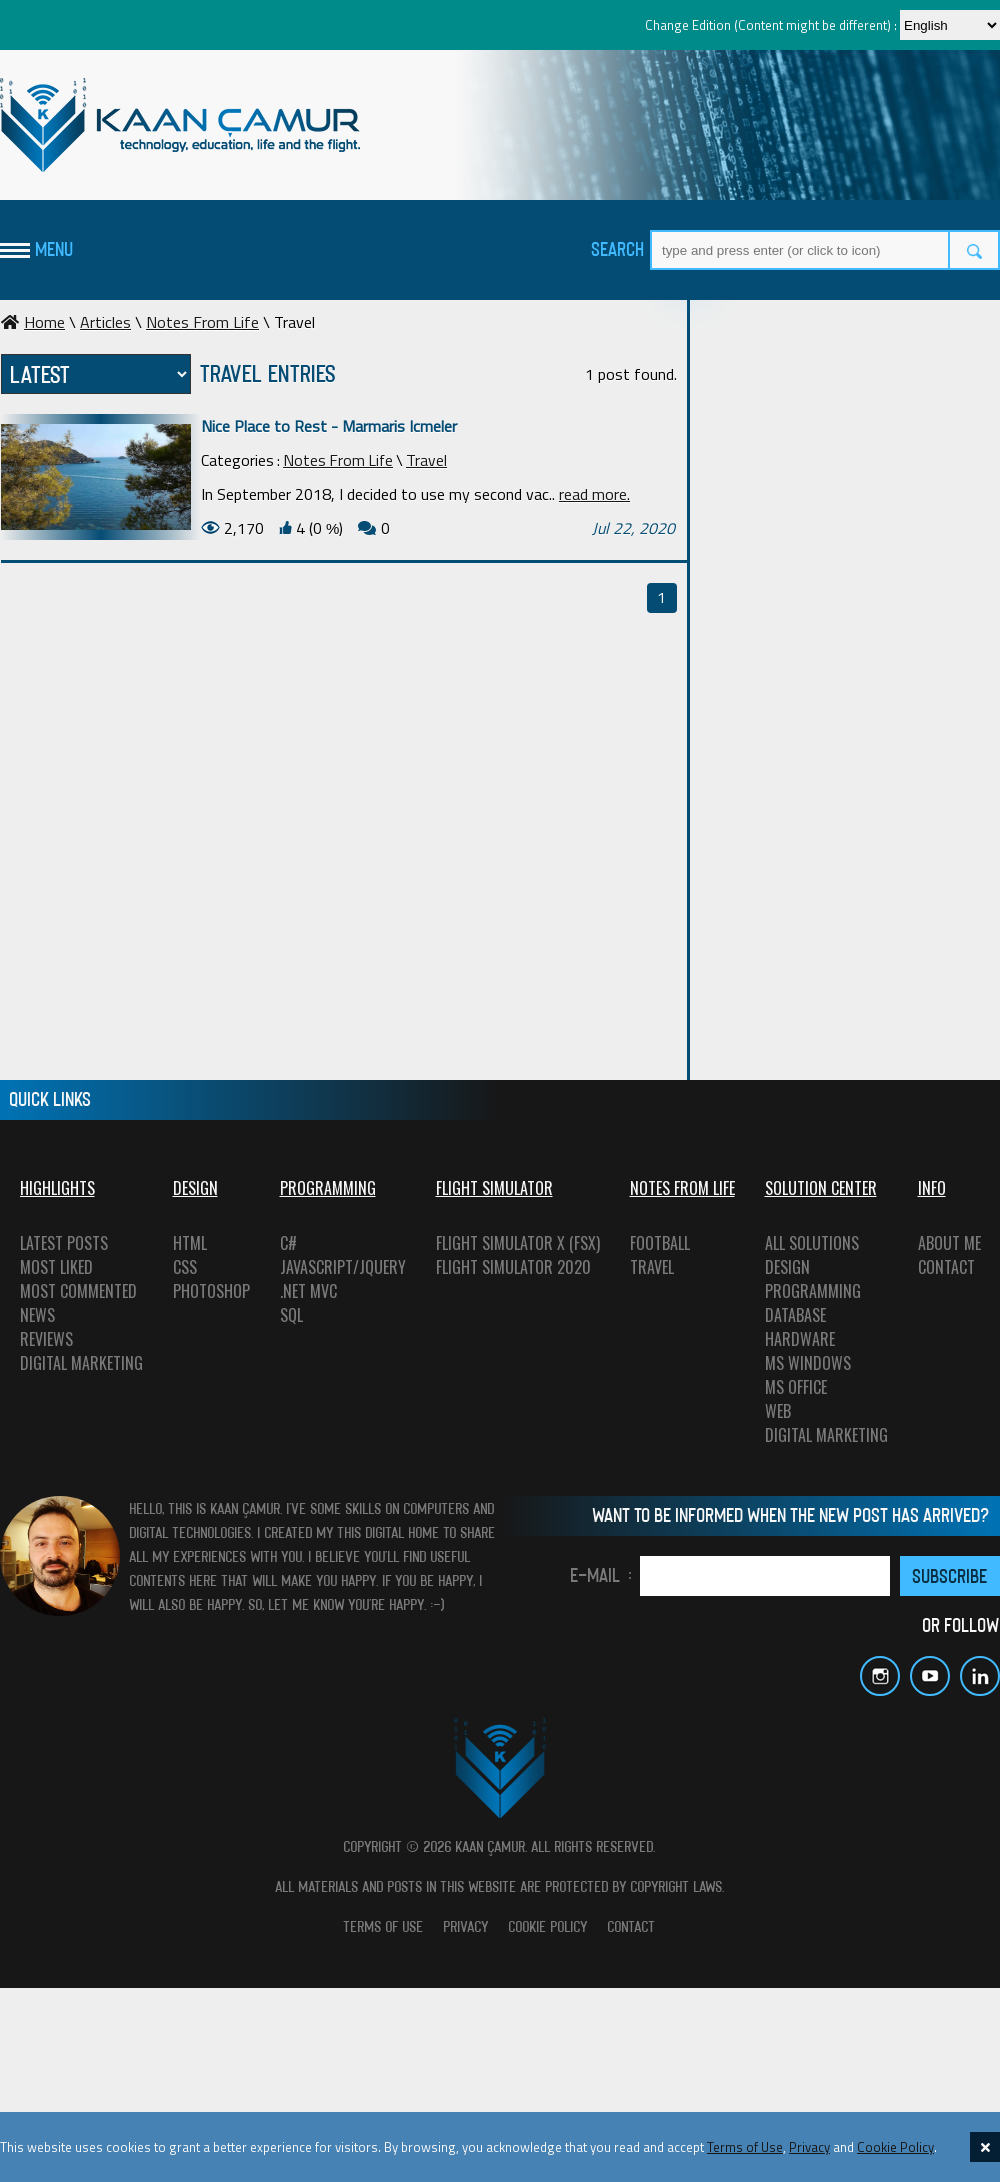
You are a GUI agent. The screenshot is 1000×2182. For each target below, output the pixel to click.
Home (33, 322)
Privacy (809, 2147)
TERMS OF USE (384, 1926)
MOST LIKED (56, 1267)
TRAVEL (652, 1267)
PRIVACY (466, 1926)
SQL (291, 1315)
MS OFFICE (796, 1387)
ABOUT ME (949, 1243)
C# (288, 1243)
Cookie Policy (895, 2147)
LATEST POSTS (64, 1243)
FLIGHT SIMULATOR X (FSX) (518, 1243)
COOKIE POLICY (548, 1926)
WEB (778, 1411)
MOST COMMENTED (78, 1291)
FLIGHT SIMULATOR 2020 (513, 1267)
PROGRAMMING (813, 1291)
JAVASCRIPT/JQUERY (343, 1267)
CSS (185, 1267)
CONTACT (946, 1267)
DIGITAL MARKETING (81, 1363)
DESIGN (787, 1267)
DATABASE (795, 1315)
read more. (594, 494)
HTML (190, 1243)
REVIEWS (46, 1339)
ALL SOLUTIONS (812, 1243)
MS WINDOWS (808, 1363)
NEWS (37, 1315)
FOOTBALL (660, 1243)
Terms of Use (745, 2147)
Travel (426, 460)
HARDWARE (800, 1339)
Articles (105, 322)
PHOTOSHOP (211, 1291)
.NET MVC (308, 1291)
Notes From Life (202, 322)
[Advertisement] (812, 497)
